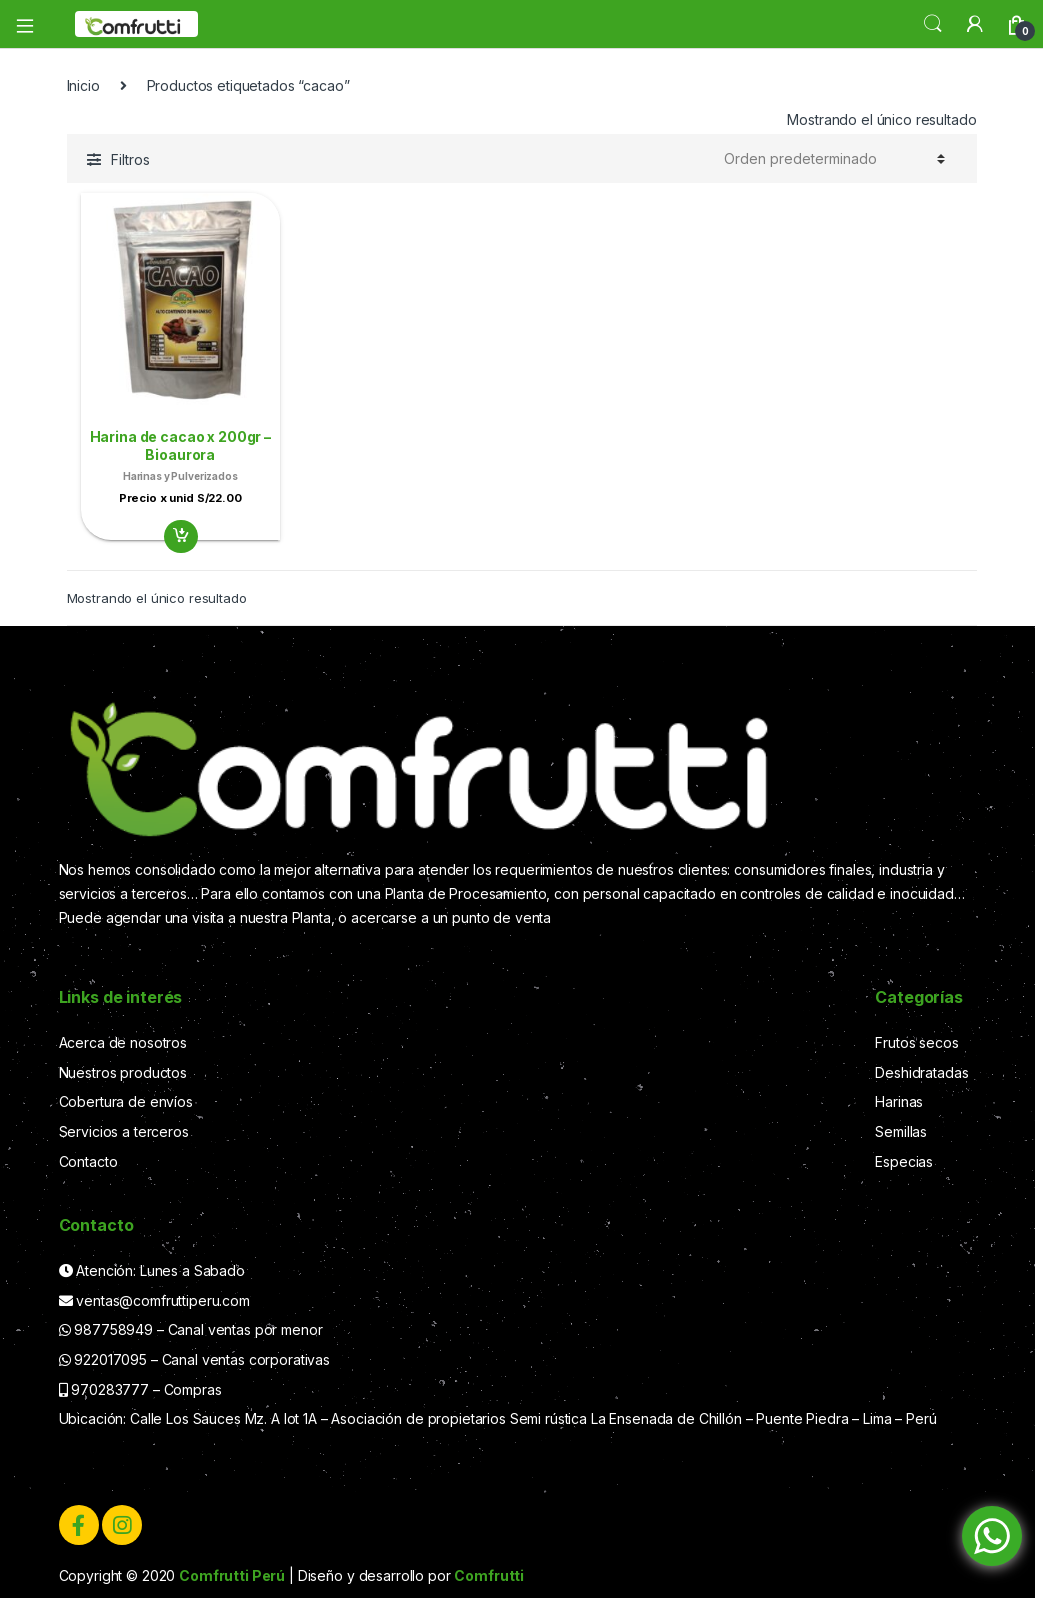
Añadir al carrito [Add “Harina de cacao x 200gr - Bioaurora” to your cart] (180, 537)
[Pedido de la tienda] (834, 159)
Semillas (901, 1131)
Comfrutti (489, 1575)
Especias (904, 1161)
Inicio (83, 85)
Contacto (88, 1161)
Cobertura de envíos (126, 1101)
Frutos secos (916, 1042)
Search (933, 24)
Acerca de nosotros (123, 1042)
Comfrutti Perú (232, 1575)
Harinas (899, 1101)
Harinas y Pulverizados (180, 476)
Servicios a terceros (124, 1131)
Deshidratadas (921, 1072)
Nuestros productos (123, 1072)
